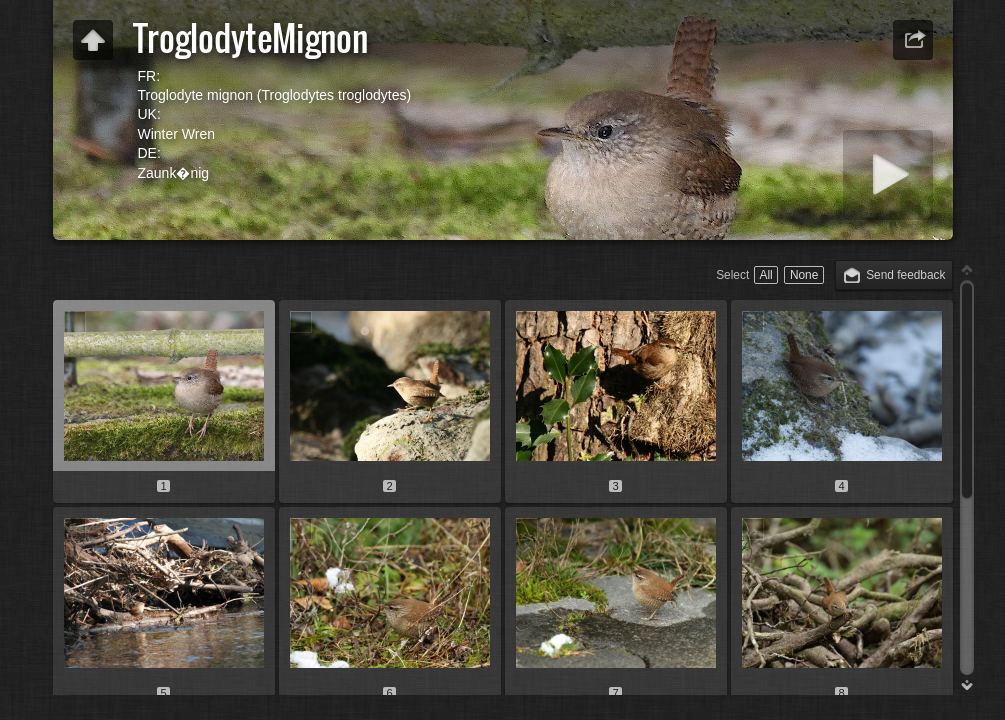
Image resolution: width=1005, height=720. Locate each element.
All (765, 275)
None (804, 275)
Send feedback (905, 275)
